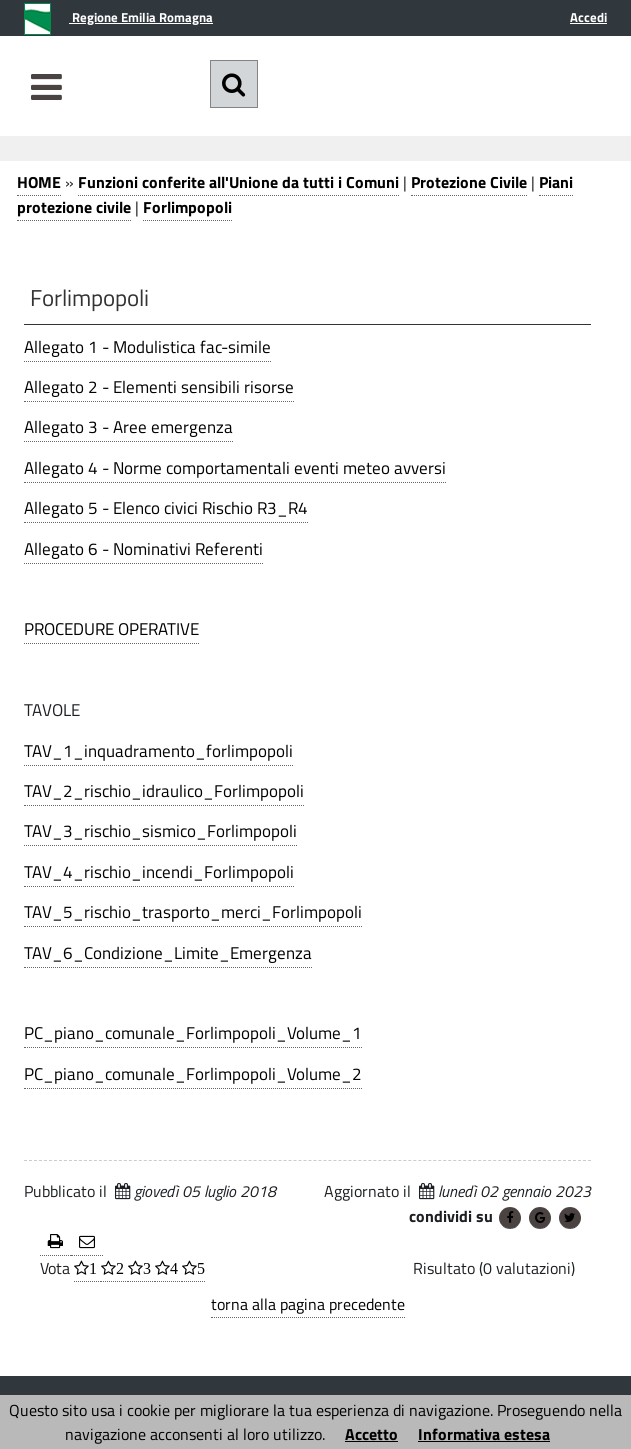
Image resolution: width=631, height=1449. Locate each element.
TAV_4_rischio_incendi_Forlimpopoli (159, 872)
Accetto (371, 1434)
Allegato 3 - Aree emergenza (128, 427)
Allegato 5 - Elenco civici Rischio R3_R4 (166, 508)
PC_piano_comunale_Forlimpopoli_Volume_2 (193, 1074)
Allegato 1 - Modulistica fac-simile (147, 347)
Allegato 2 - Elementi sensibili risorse (159, 387)
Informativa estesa (484, 1434)
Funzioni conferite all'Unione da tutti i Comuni (238, 182)
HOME (39, 182)
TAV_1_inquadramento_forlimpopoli (158, 751)
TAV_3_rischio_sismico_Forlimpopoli (160, 831)
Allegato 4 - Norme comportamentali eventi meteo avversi (235, 468)
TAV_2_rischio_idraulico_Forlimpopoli (164, 791)
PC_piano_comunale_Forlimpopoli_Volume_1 (193, 1033)
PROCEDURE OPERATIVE (111, 629)
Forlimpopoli (187, 207)
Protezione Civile (469, 182)
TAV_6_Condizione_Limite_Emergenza (168, 953)
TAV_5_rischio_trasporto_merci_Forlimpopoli (193, 912)
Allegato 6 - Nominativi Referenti (143, 549)
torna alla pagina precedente (308, 1304)
